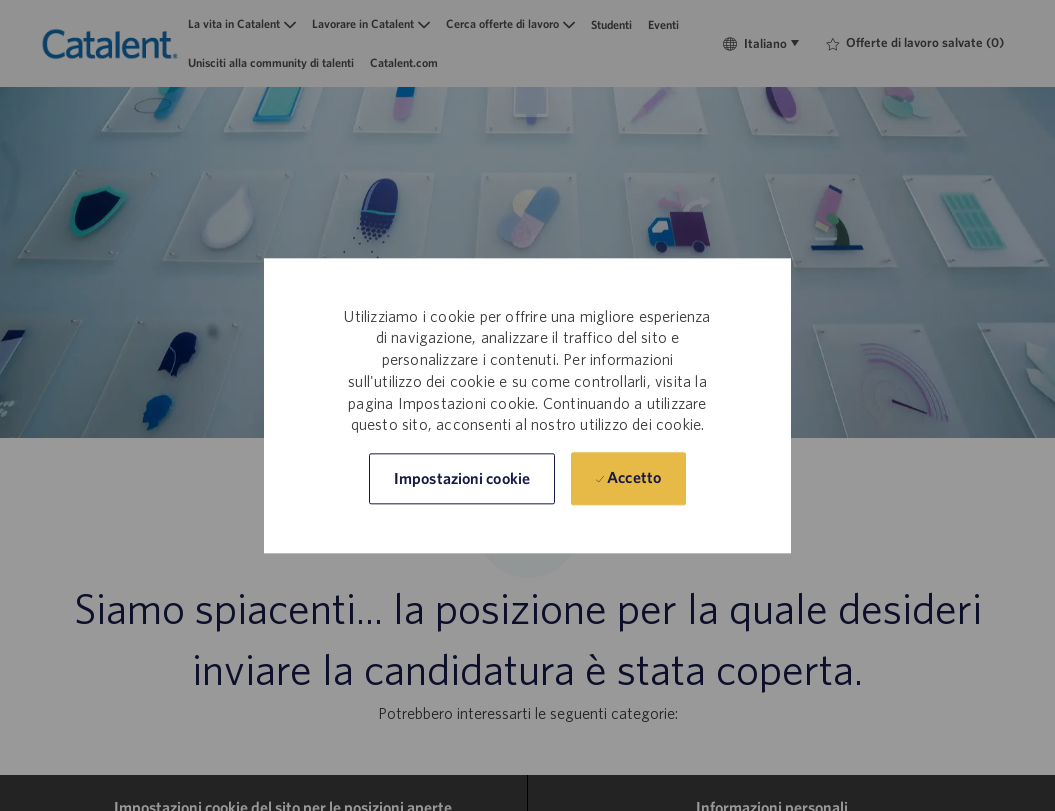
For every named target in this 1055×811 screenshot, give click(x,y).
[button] (462, 478)
